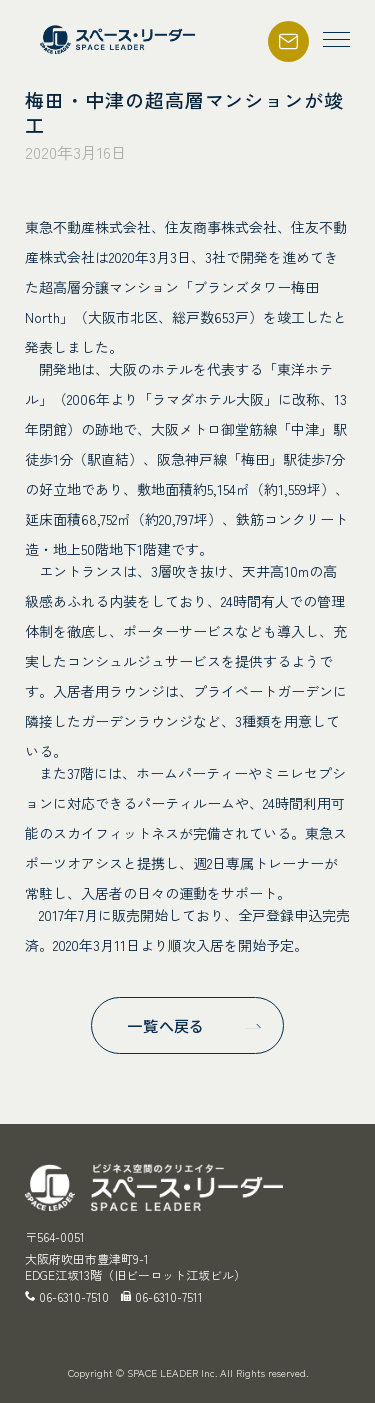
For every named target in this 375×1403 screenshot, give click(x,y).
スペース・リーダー (120, 39)
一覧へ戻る (165, 1025)
